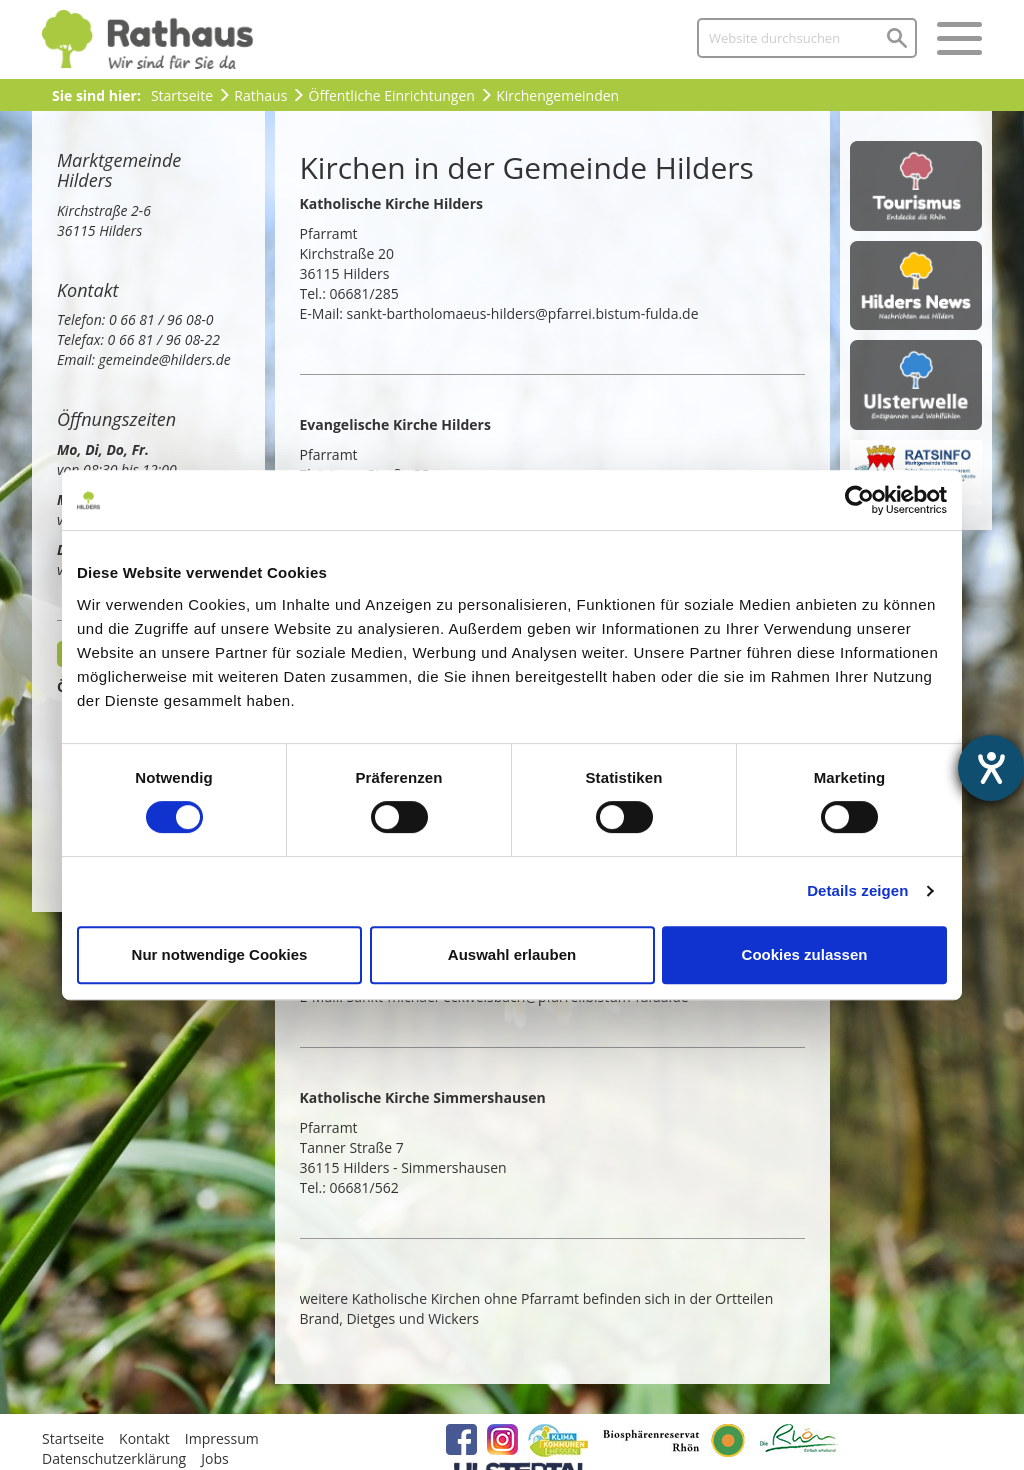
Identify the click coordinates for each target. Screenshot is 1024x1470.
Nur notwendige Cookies (220, 954)
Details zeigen (857, 890)
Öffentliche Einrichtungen (392, 95)
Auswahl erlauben (512, 954)
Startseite (182, 95)
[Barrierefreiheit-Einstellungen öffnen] (991, 768)
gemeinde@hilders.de (165, 359)
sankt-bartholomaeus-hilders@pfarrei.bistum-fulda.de (523, 313)
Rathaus (260, 95)
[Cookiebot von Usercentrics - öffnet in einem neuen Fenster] (859, 500)
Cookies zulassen (805, 954)
